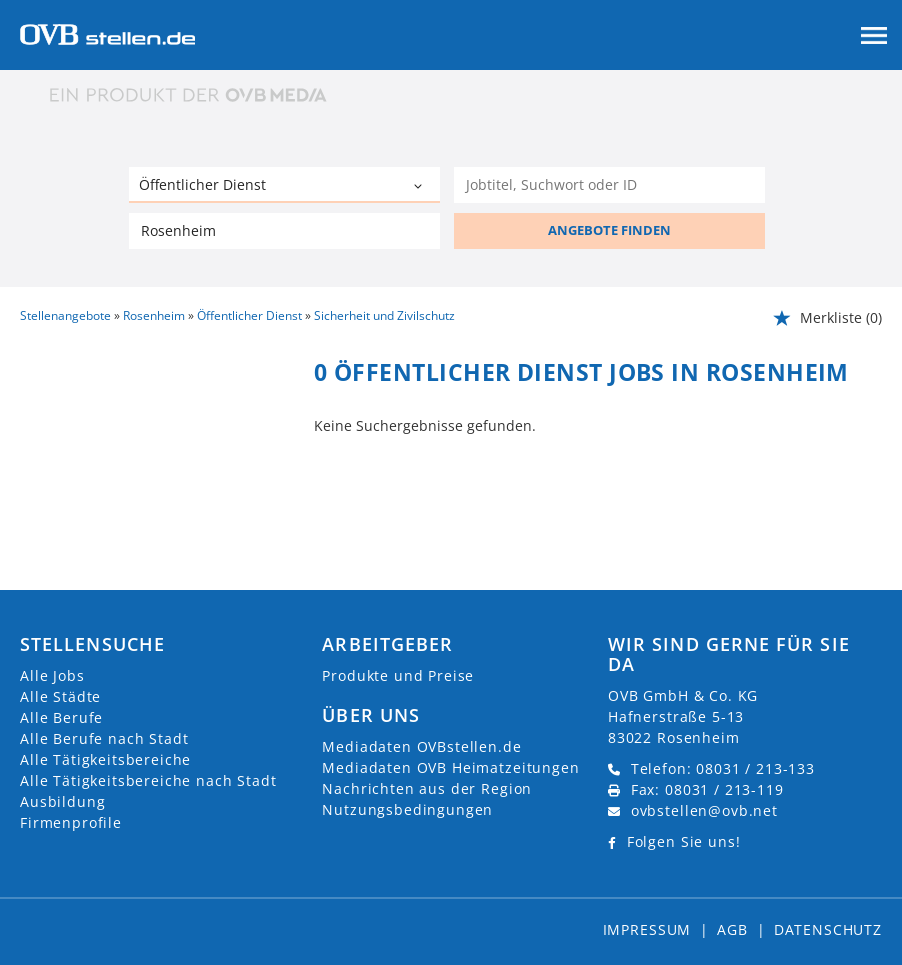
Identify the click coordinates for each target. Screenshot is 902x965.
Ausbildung (62, 801)
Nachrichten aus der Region (427, 788)
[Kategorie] (265, 187)
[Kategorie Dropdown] (420, 187)
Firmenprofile (71, 822)
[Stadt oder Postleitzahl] (285, 231)
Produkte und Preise (398, 675)
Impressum (647, 929)
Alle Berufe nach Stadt (104, 738)
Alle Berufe (61, 717)
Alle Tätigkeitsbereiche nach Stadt (148, 780)
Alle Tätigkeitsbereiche (105, 759)
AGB (732, 929)
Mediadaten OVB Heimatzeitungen (450, 767)
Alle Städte (60, 696)
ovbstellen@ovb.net (704, 810)
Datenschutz (828, 929)
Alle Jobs (52, 675)
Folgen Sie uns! (684, 841)
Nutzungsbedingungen (407, 809)
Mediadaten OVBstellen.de (421, 746)
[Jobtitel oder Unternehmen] (610, 185)
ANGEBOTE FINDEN (609, 230)
